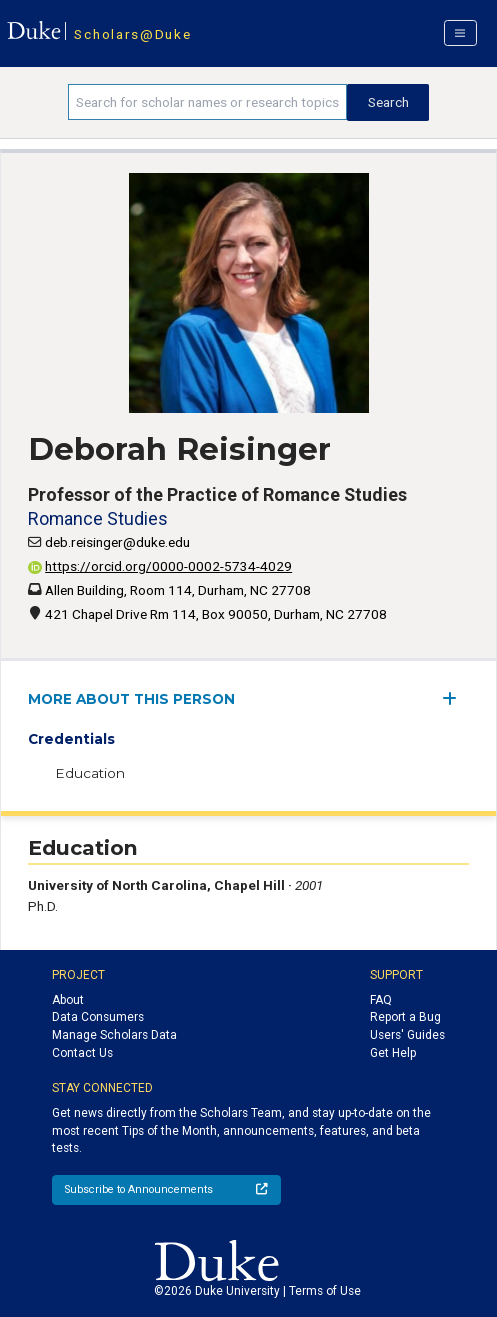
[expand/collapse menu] (455, 698)
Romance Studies (98, 518)
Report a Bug (405, 1017)
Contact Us (82, 1053)
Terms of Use (325, 1291)
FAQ (381, 1000)
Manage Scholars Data (114, 1035)
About (68, 1000)
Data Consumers (98, 1017)
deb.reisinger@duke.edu (117, 542)
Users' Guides (407, 1035)
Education (90, 773)
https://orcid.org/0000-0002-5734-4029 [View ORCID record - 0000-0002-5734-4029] (160, 566)
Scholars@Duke (132, 34)
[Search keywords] (208, 102)
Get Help (393, 1053)
